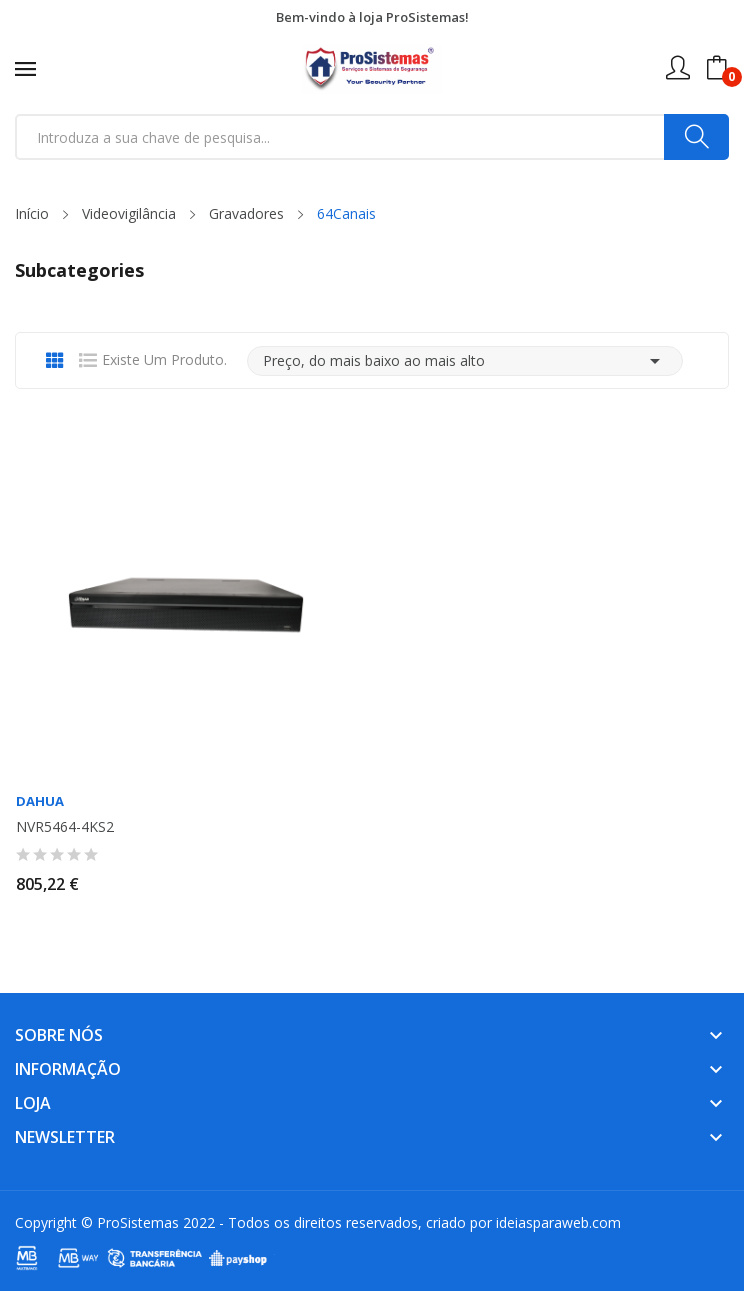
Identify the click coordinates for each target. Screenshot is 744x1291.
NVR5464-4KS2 (65, 827)
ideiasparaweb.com (558, 1222)
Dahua (40, 801)
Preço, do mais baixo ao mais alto (465, 361)
